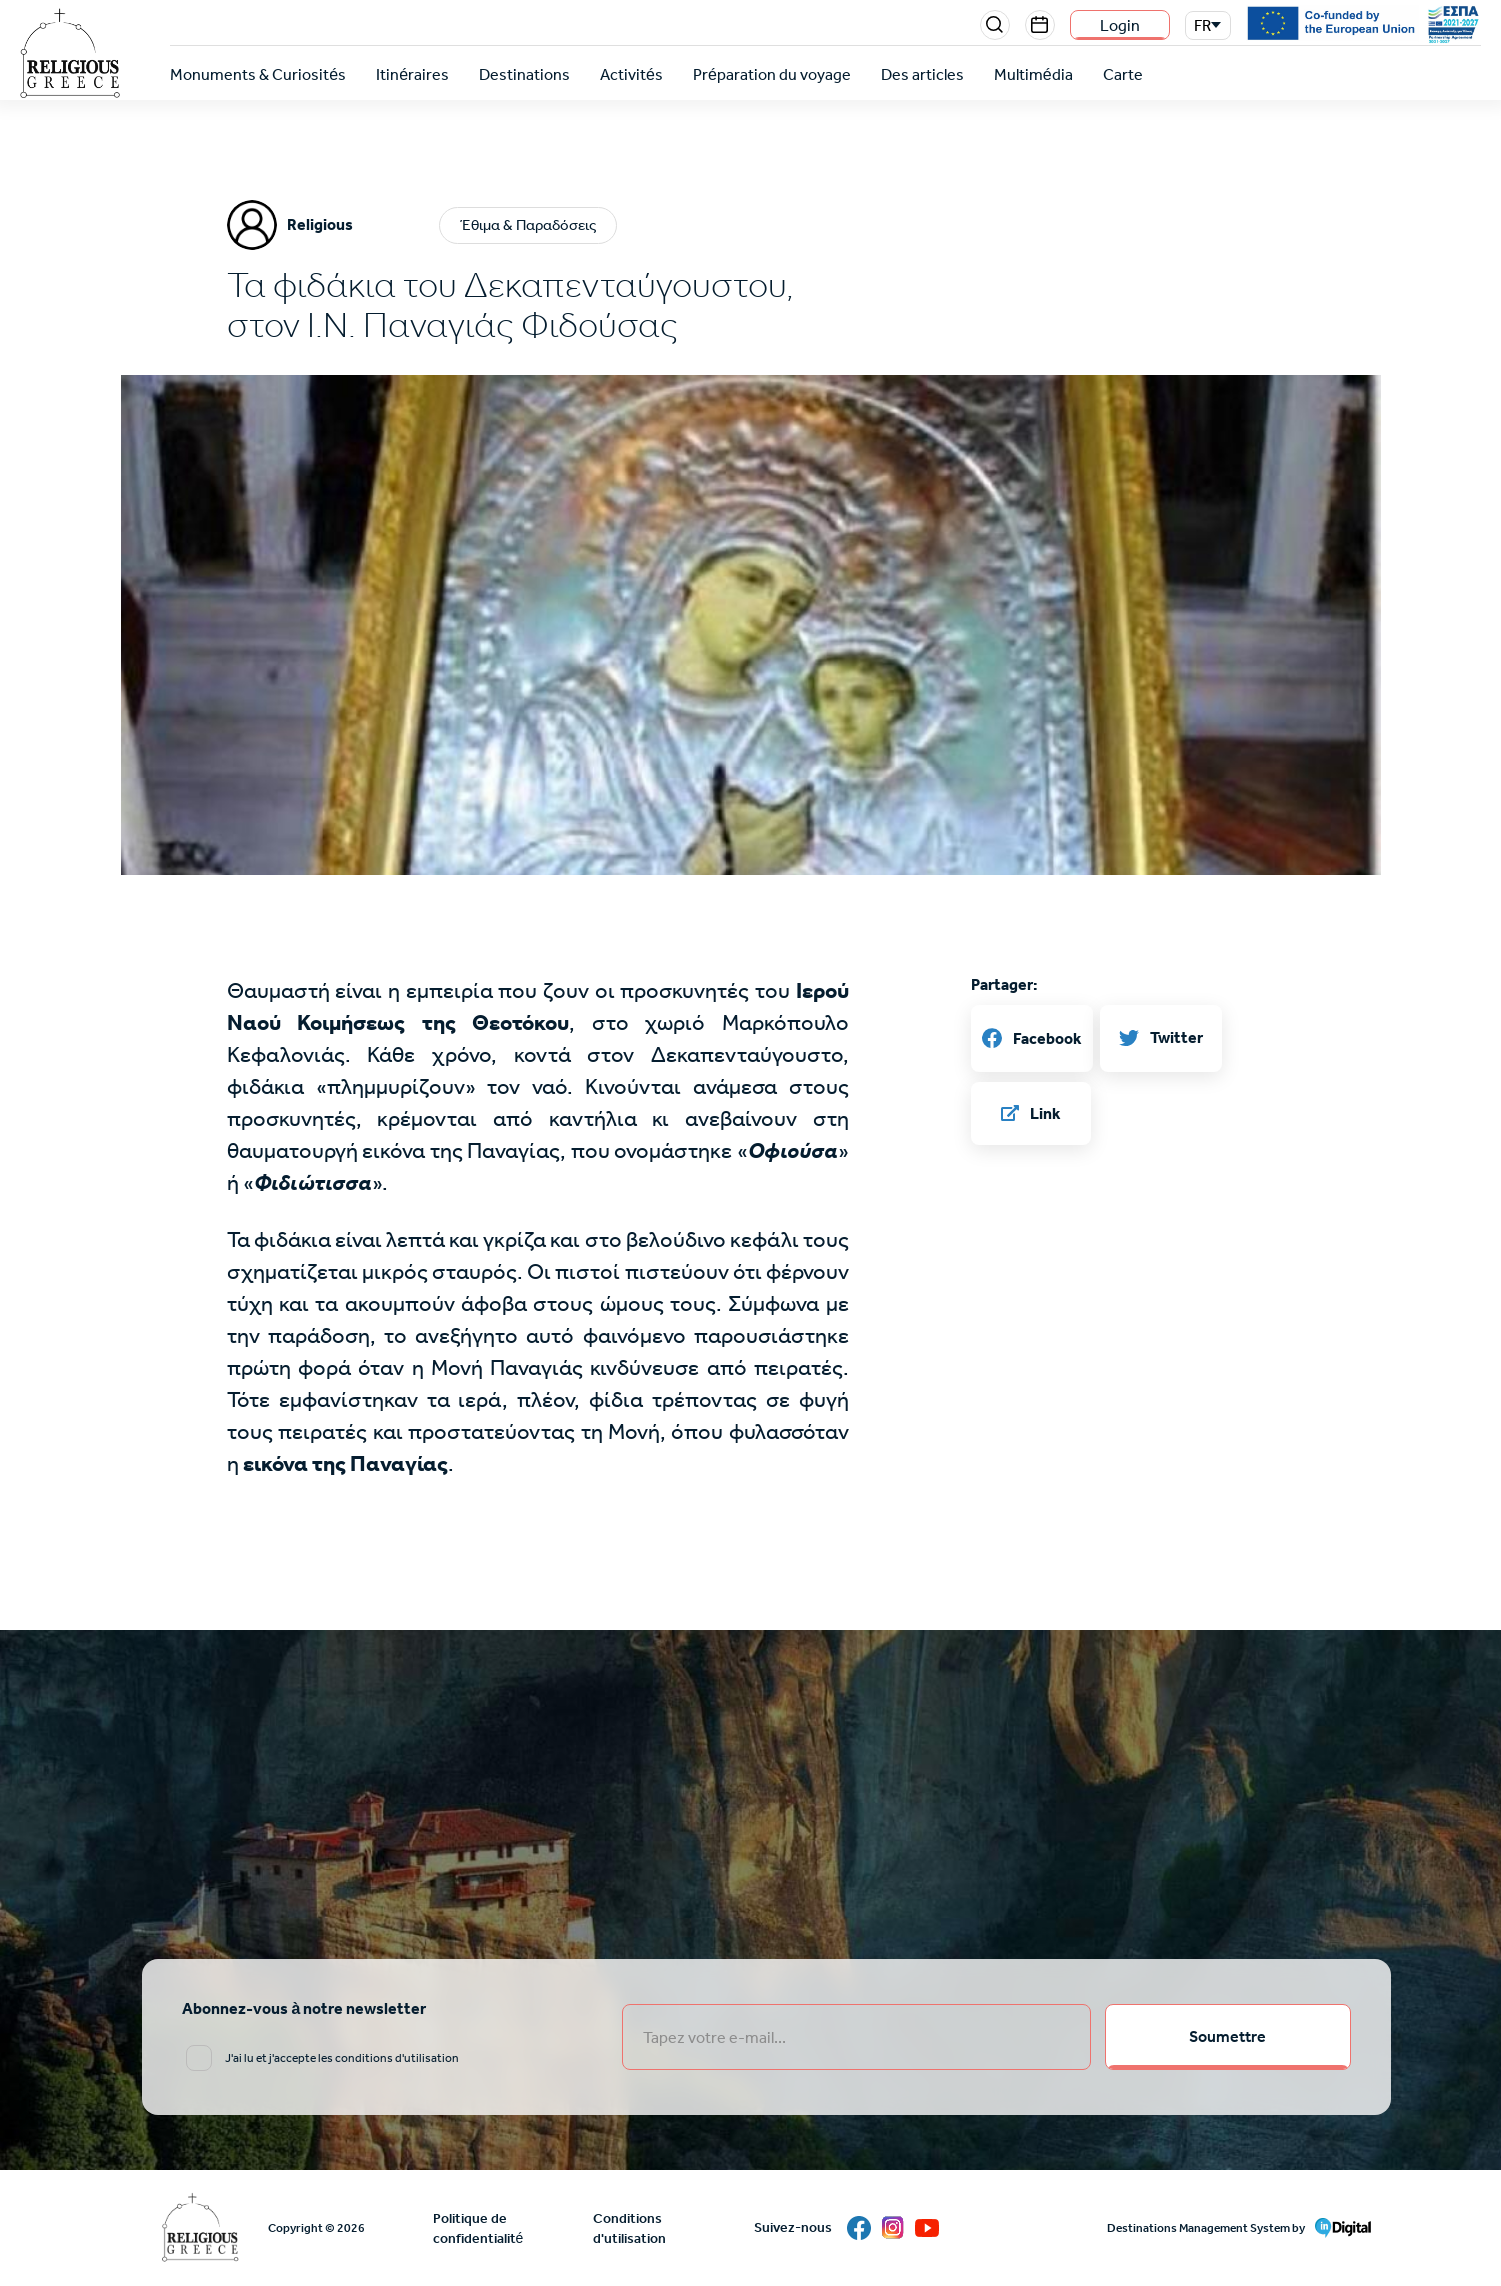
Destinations (524, 74)
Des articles (922, 74)
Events (1040, 25)
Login (1120, 25)
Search (995, 25)
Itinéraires (412, 74)
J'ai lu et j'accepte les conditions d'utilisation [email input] (342, 2058)
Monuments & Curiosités (258, 74)
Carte (1123, 74)
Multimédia (1033, 74)
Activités (631, 74)
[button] (751, 757)
